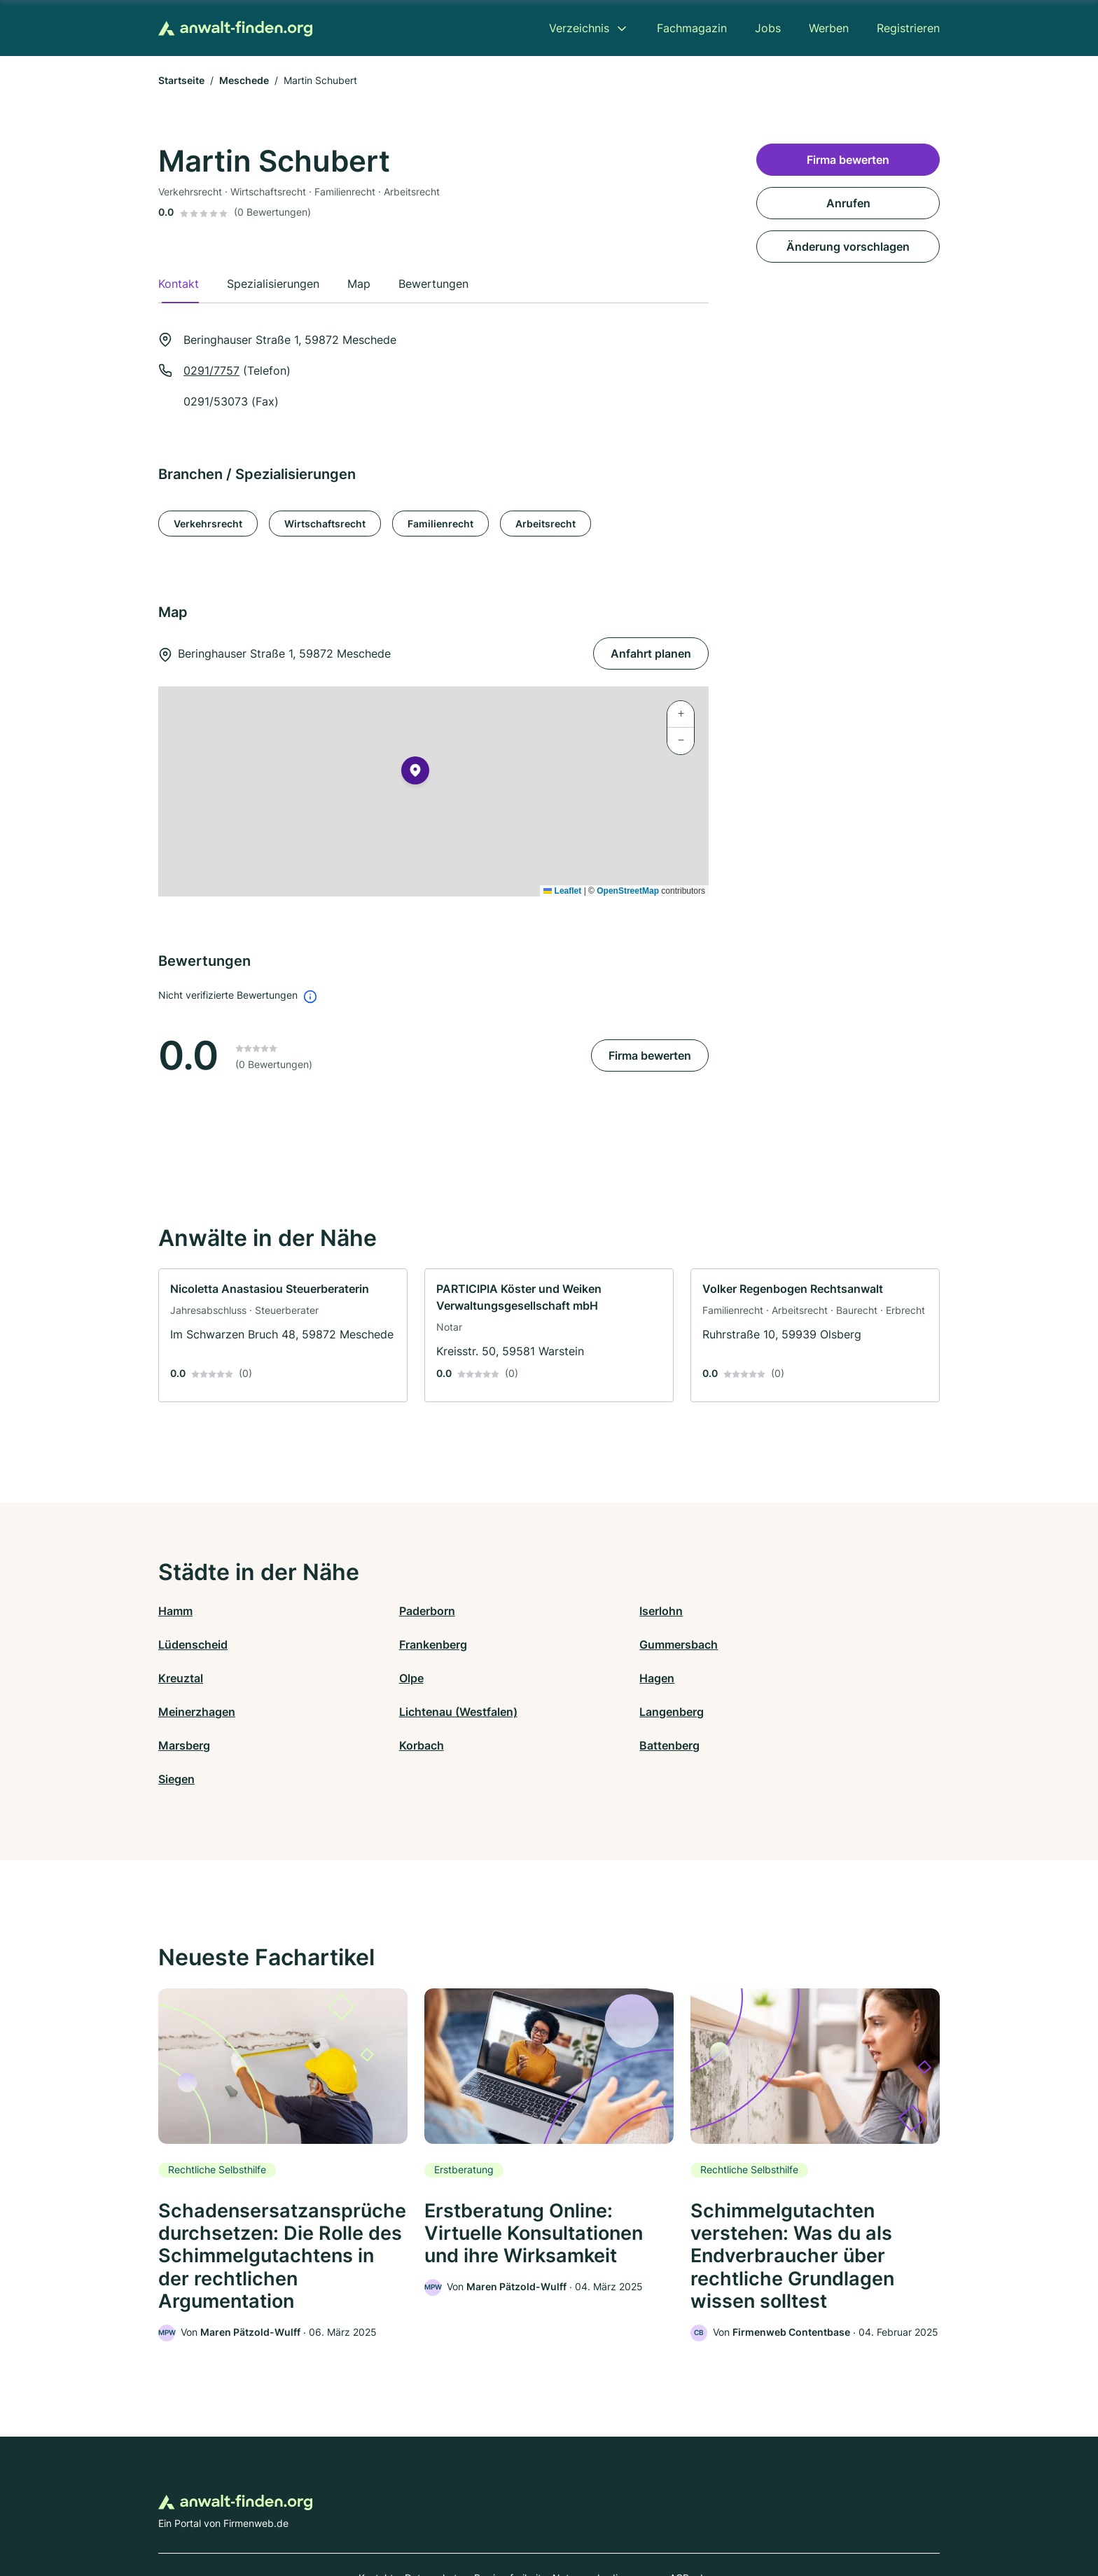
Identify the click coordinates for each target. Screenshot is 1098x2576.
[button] (415, 773)
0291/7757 (211, 370)
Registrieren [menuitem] (908, 28)
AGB (679, 2515)
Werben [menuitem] (829, 28)
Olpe (756, 1644)
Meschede (244, 80)
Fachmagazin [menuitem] (692, 28)
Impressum (725, 2515)
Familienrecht (440, 523)
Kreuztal (571, 1644)
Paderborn (382, 1611)
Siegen (762, 1712)
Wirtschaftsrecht (325, 523)
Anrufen (848, 203)
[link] (283, 1335)
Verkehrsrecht (208, 523)
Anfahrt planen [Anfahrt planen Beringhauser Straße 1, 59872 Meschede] (651, 653)
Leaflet (562, 891)
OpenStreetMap (628, 891)
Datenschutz (434, 2515)
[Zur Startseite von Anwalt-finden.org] (235, 28)
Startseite (181, 80)
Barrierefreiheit (507, 2515)
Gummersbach (393, 1644)
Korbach (376, 1712)
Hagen (175, 1678)
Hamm (175, 1611)
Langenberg (776, 1678)
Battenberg (579, 1712)
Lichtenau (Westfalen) (608, 1678)
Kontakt (376, 2515)
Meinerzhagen (392, 1678)
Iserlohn (570, 1611)
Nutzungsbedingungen (605, 2515)
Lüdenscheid (779, 1611)
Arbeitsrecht (545, 523)
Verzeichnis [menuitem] (579, 28)
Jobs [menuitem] (768, 28)
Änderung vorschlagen (848, 247)
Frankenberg (192, 1644)
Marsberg (184, 1712)
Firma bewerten (650, 1055)
